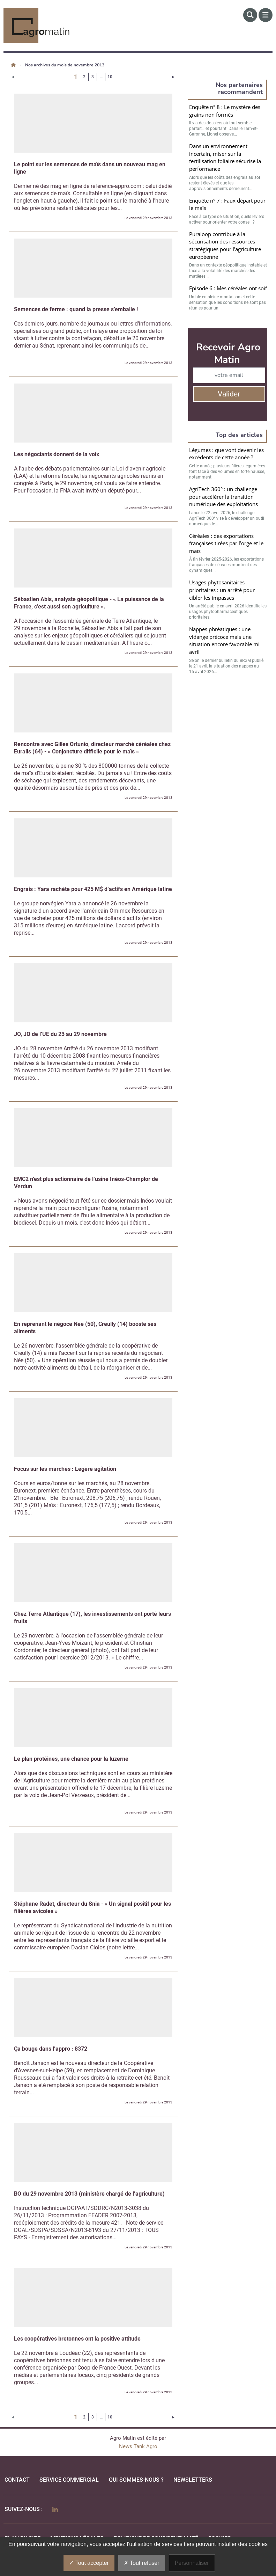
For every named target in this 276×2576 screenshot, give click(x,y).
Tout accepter (89, 2563)
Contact (17, 2479)
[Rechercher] (250, 15)
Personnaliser (192, 2563)
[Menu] (266, 15)
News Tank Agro (138, 2446)
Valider (229, 394)
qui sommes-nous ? (136, 2479)
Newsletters (192, 2479)
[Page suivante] (173, 77)
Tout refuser (141, 2563)
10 (109, 76)
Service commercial (69, 2479)
